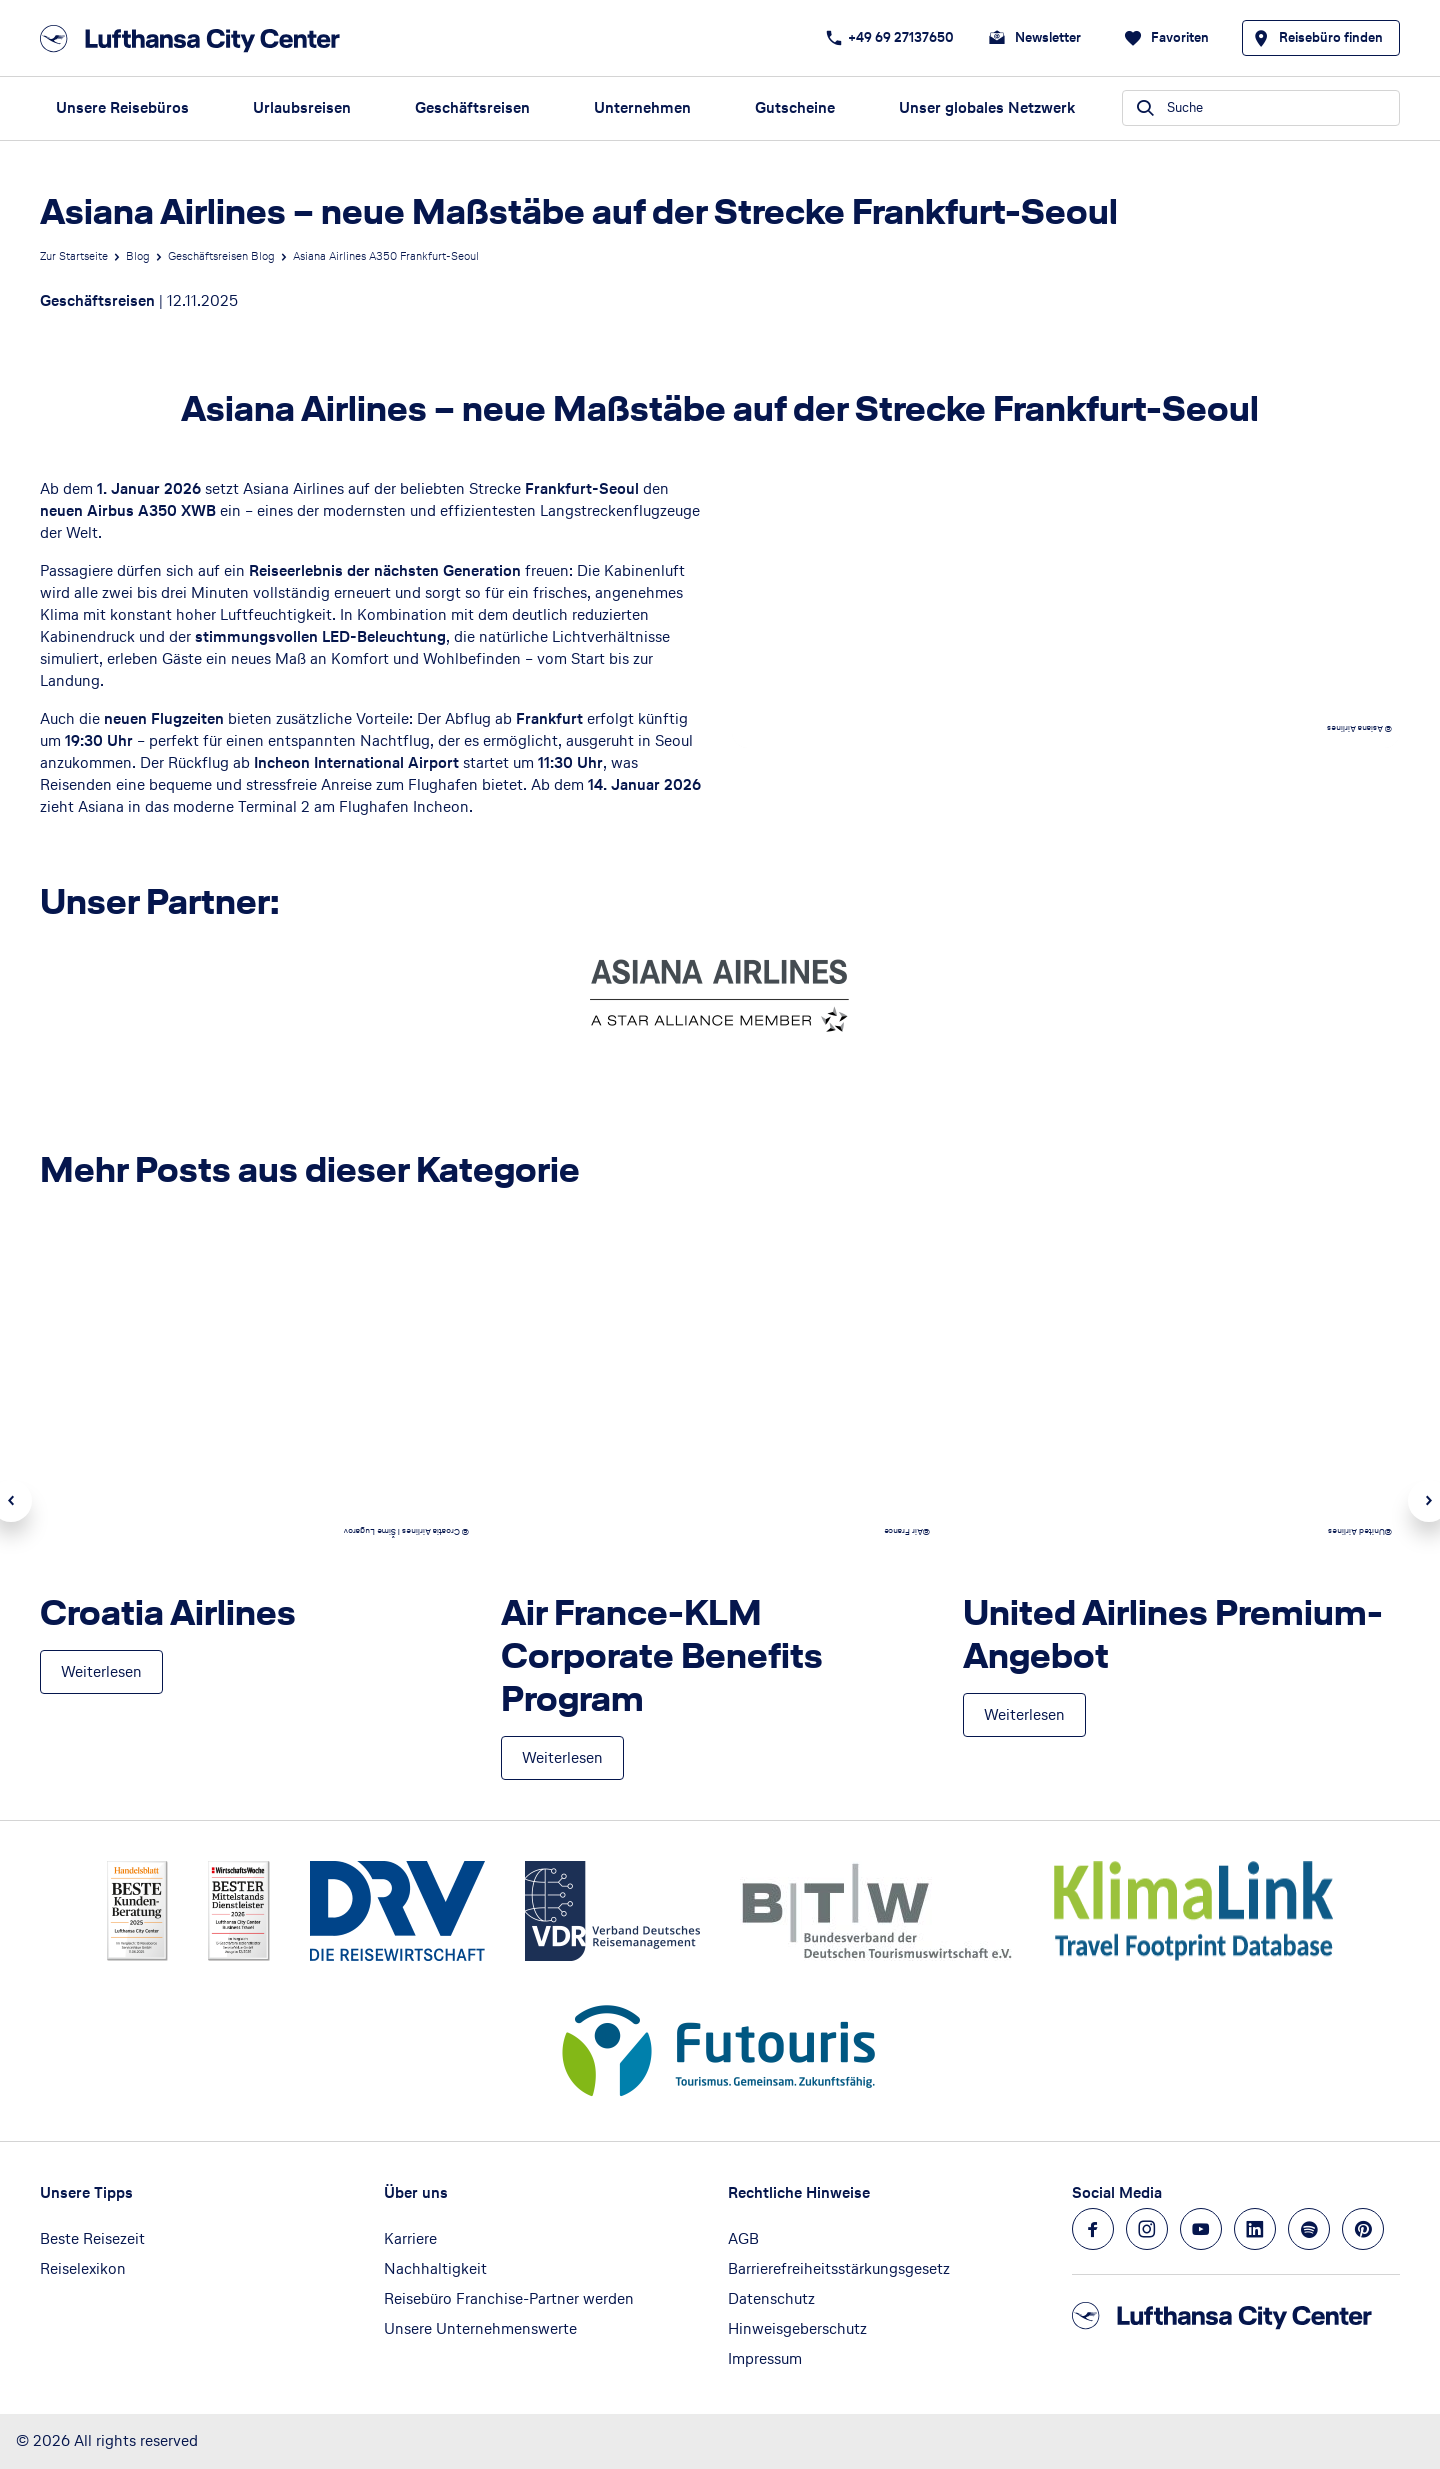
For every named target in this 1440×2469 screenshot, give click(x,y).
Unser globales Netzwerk (987, 107)
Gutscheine (795, 107)
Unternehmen (642, 107)
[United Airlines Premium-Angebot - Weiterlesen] (1024, 1715)
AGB (743, 2238)
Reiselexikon (83, 2268)
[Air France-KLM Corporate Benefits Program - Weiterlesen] (562, 1758)
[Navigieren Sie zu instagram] (1147, 2229)
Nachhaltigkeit (435, 2268)
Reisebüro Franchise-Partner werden (509, 2298)
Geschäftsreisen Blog (221, 256)
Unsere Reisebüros (122, 107)
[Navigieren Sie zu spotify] (1309, 2229)
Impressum (765, 2358)
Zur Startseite (74, 256)
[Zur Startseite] (196, 38)
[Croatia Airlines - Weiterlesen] (101, 1672)
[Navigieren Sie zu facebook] (1093, 2229)
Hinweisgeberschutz (797, 2328)
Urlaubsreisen (302, 107)
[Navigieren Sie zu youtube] (1201, 2229)
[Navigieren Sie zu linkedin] (1255, 2229)
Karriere (410, 2238)
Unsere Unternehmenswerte (480, 2328)
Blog (138, 256)
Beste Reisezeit (92, 2238)
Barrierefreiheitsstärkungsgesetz (839, 2268)
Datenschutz (771, 2298)
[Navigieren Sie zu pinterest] (1363, 2229)
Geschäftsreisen (472, 107)
